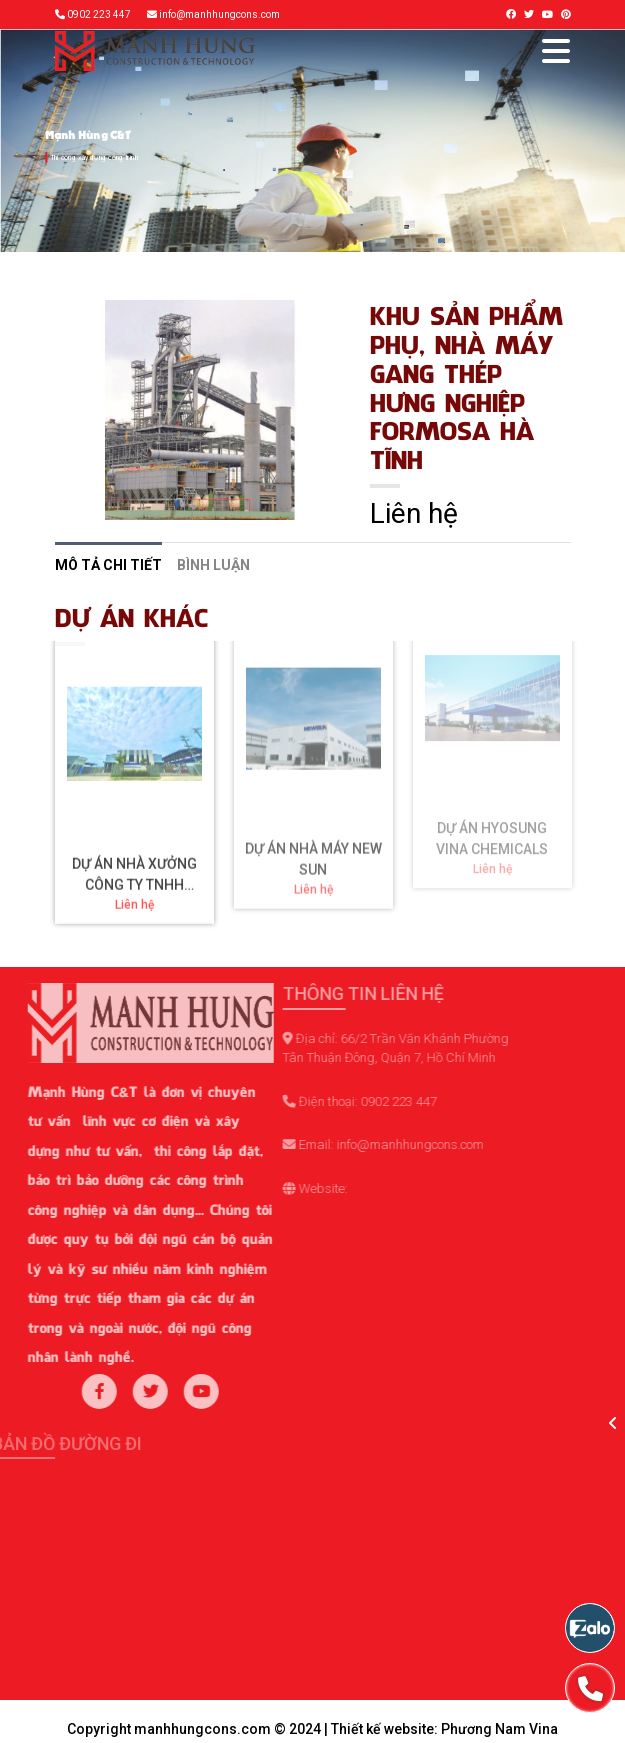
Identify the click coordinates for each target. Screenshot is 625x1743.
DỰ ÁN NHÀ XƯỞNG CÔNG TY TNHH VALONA (134, 805)
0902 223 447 (99, 14)
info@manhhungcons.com (219, 14)
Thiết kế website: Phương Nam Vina (444, 1729)
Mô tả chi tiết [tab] (108, 565)
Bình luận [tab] (213, 565)
